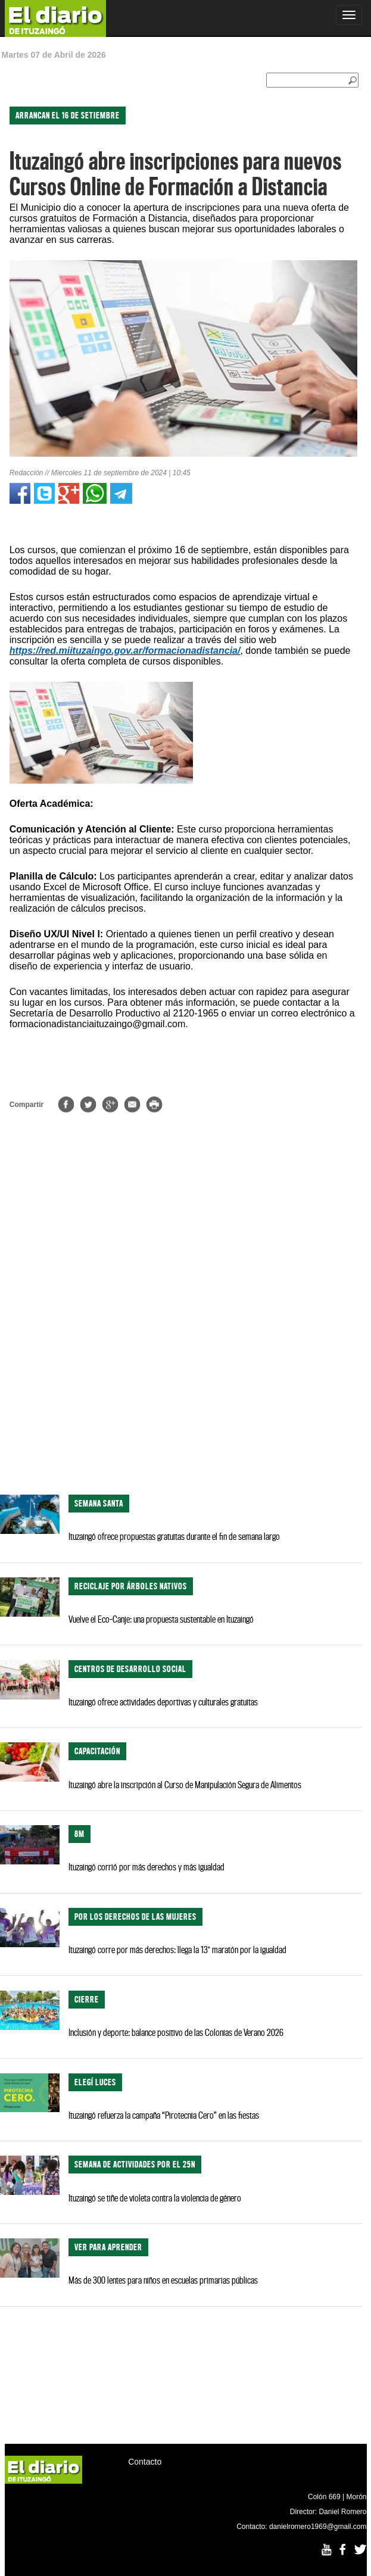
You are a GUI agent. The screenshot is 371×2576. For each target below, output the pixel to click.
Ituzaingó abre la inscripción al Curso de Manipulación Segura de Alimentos (184, 1784)
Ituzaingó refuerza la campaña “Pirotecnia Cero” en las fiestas (163, 2115)
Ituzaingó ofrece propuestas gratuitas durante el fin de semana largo (174, 1536)
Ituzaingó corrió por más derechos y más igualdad (146, 1866)
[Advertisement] (181, 1391)
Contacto (144, 2461)
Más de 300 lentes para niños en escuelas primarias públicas (163, 2280)
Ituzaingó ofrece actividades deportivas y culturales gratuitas (163, 1701)
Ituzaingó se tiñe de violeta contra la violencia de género (154, 2198)
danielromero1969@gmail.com (318, 2526)
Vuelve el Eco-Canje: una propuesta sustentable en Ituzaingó (161, 1619)
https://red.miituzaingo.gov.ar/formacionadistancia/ (125, 650)
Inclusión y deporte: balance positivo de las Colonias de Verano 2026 (175, 2032)
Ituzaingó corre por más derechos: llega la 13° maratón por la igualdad (177, 1949)
